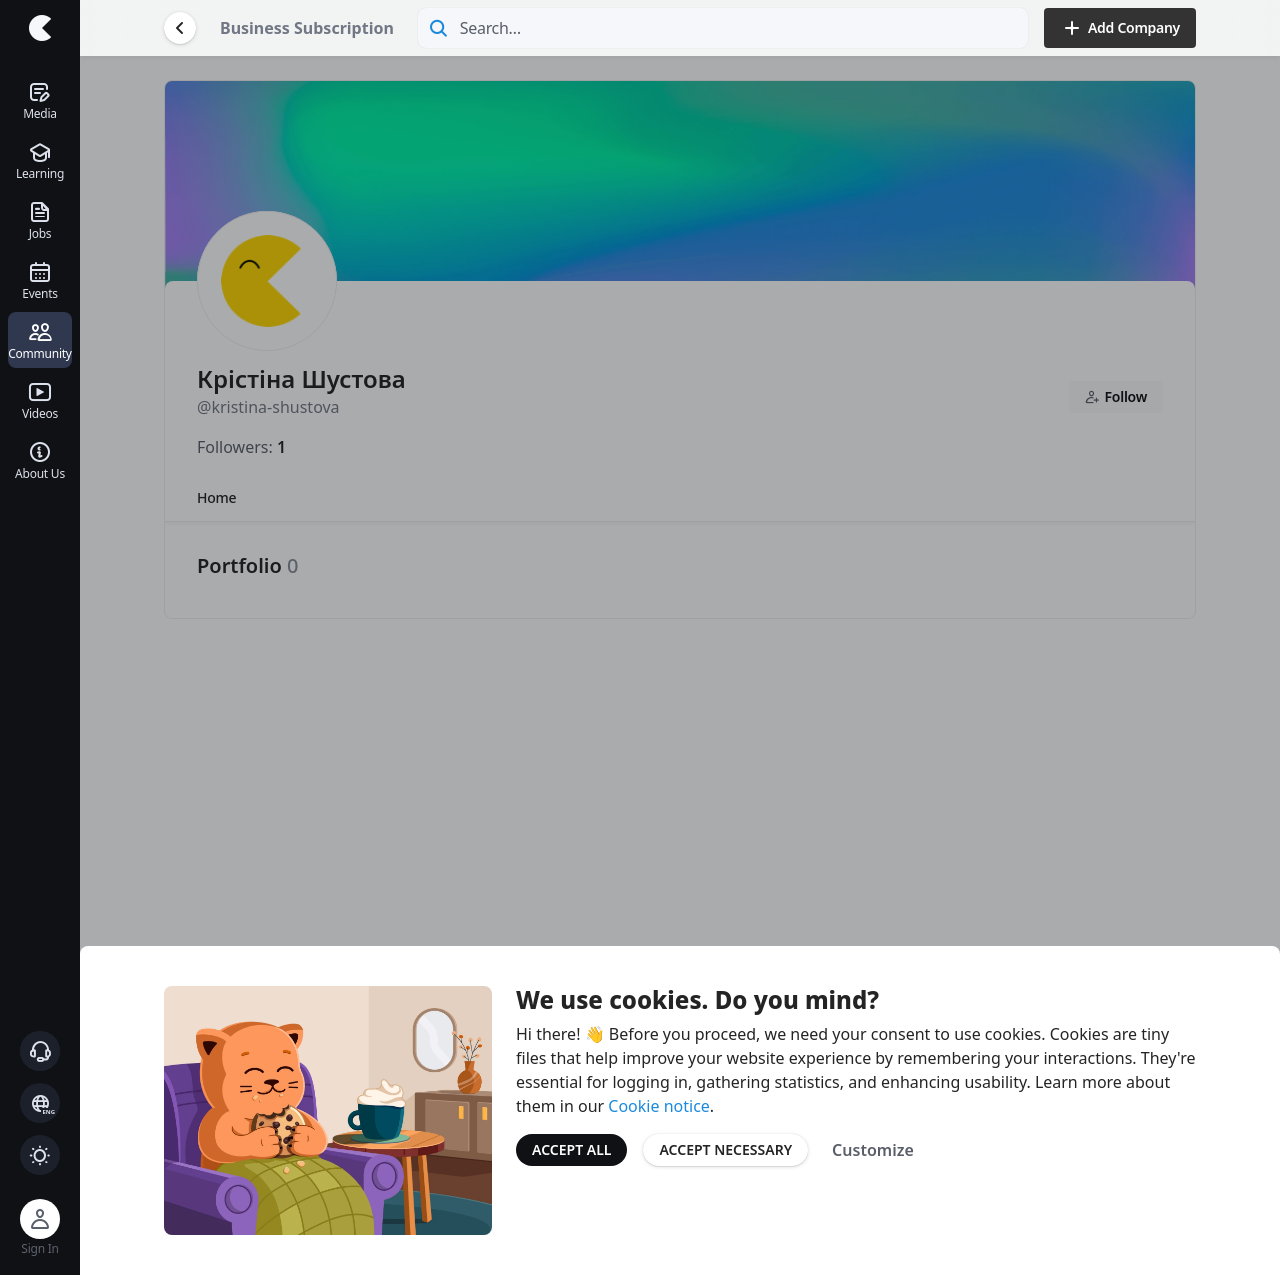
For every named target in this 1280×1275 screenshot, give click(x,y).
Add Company (1120, 28)
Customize (873, 1150)
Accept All (571, 1149)
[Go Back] (180, 28)
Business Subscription (307, 28)
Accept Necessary (725, 1149)
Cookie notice (659, 1106)
